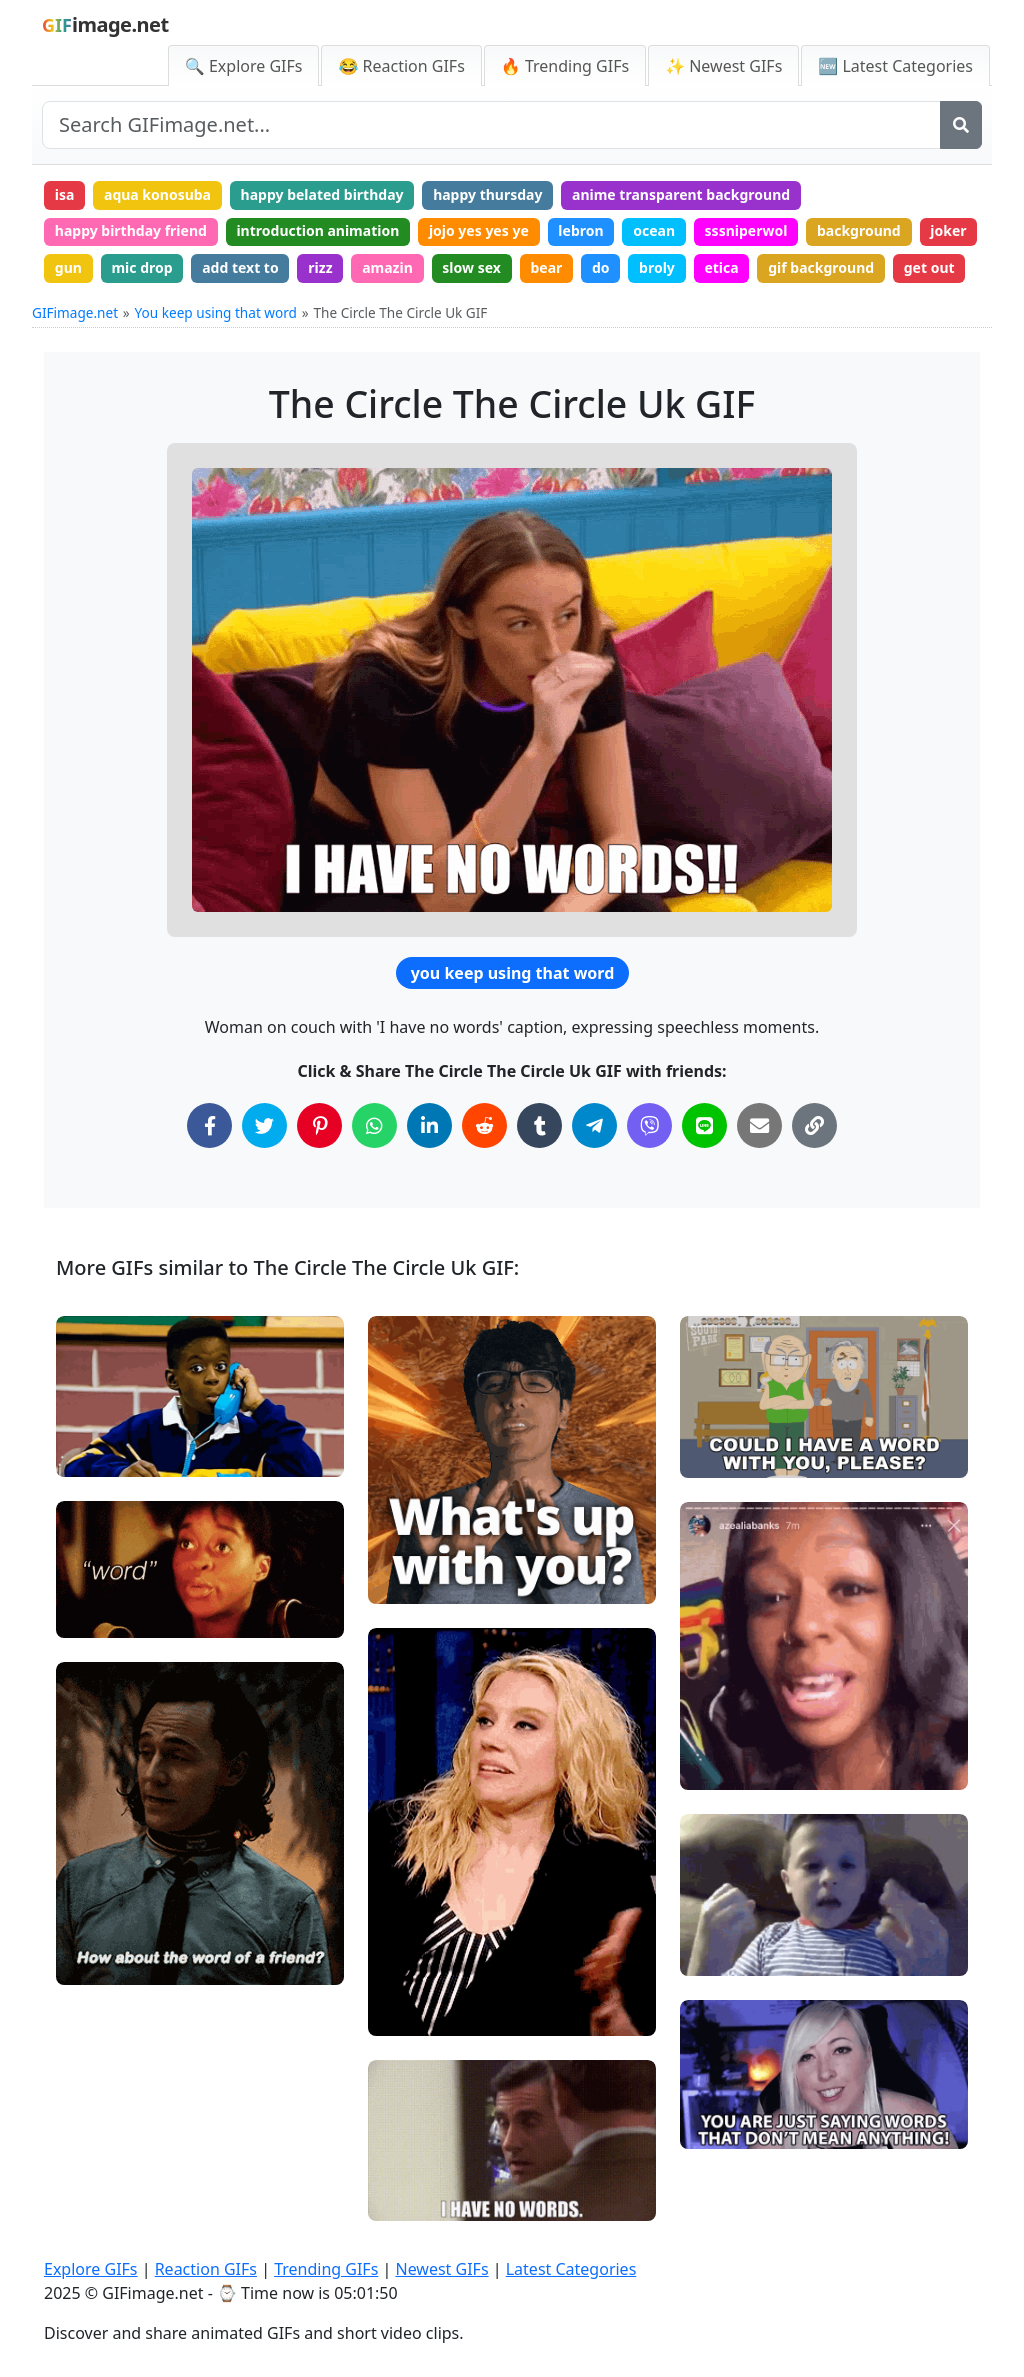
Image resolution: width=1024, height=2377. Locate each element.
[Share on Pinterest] (319, 1125)
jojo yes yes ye (479, 230)
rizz (320, 267)
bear (546, 267)
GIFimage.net (75, 312)
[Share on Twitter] (264, 1125)
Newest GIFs (441, 2269)
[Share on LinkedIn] (429, 1125)
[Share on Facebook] (209, 1125)
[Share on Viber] (649, 1125)
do (601, 267)
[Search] (961, 125)
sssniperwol (746, 230)
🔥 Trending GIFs (565, 66)
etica (721, 267)
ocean (654, 230)
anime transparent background (681, 194)
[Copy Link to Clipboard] (814, 1125)
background (859, 230)
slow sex (471, 267)
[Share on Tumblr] (539, 1125)
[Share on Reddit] (484, 1125)
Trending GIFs (326, 2269)
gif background (821, 267)
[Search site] (491, 125)
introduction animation (317, 230)
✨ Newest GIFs (723, 66)
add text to (240, 267)
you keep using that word (513, 973)
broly (657, 267)
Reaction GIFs (206, 2269)
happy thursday (487, 194)
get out (929, 267)
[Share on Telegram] (594, 1125)
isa (65, 194)
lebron (580, 230)
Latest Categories (571, 2269)
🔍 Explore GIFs (244, 66)
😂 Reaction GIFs (401, 66)
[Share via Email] (759, 1125)
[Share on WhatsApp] (374, 1125)
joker (948, 230)
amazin (387, 267)
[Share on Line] (704, 1125)
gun (68, 267)
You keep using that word (216, 312)
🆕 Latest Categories (895, 66)
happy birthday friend (131, 230)
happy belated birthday (322, 194)
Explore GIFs (91, 2269)
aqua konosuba (157, 194)
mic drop (141, 267)
